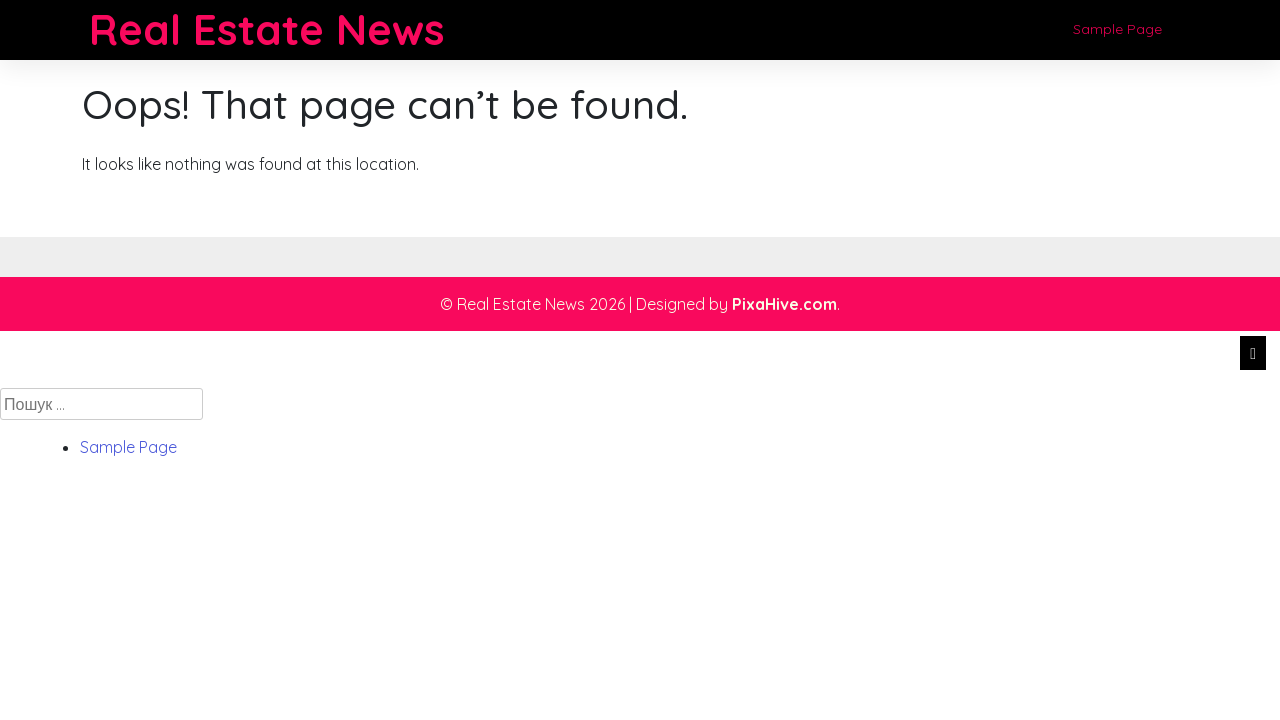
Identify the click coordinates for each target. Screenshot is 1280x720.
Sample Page (1117, 29)
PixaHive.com (784, 304)
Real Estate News (267, 29)
